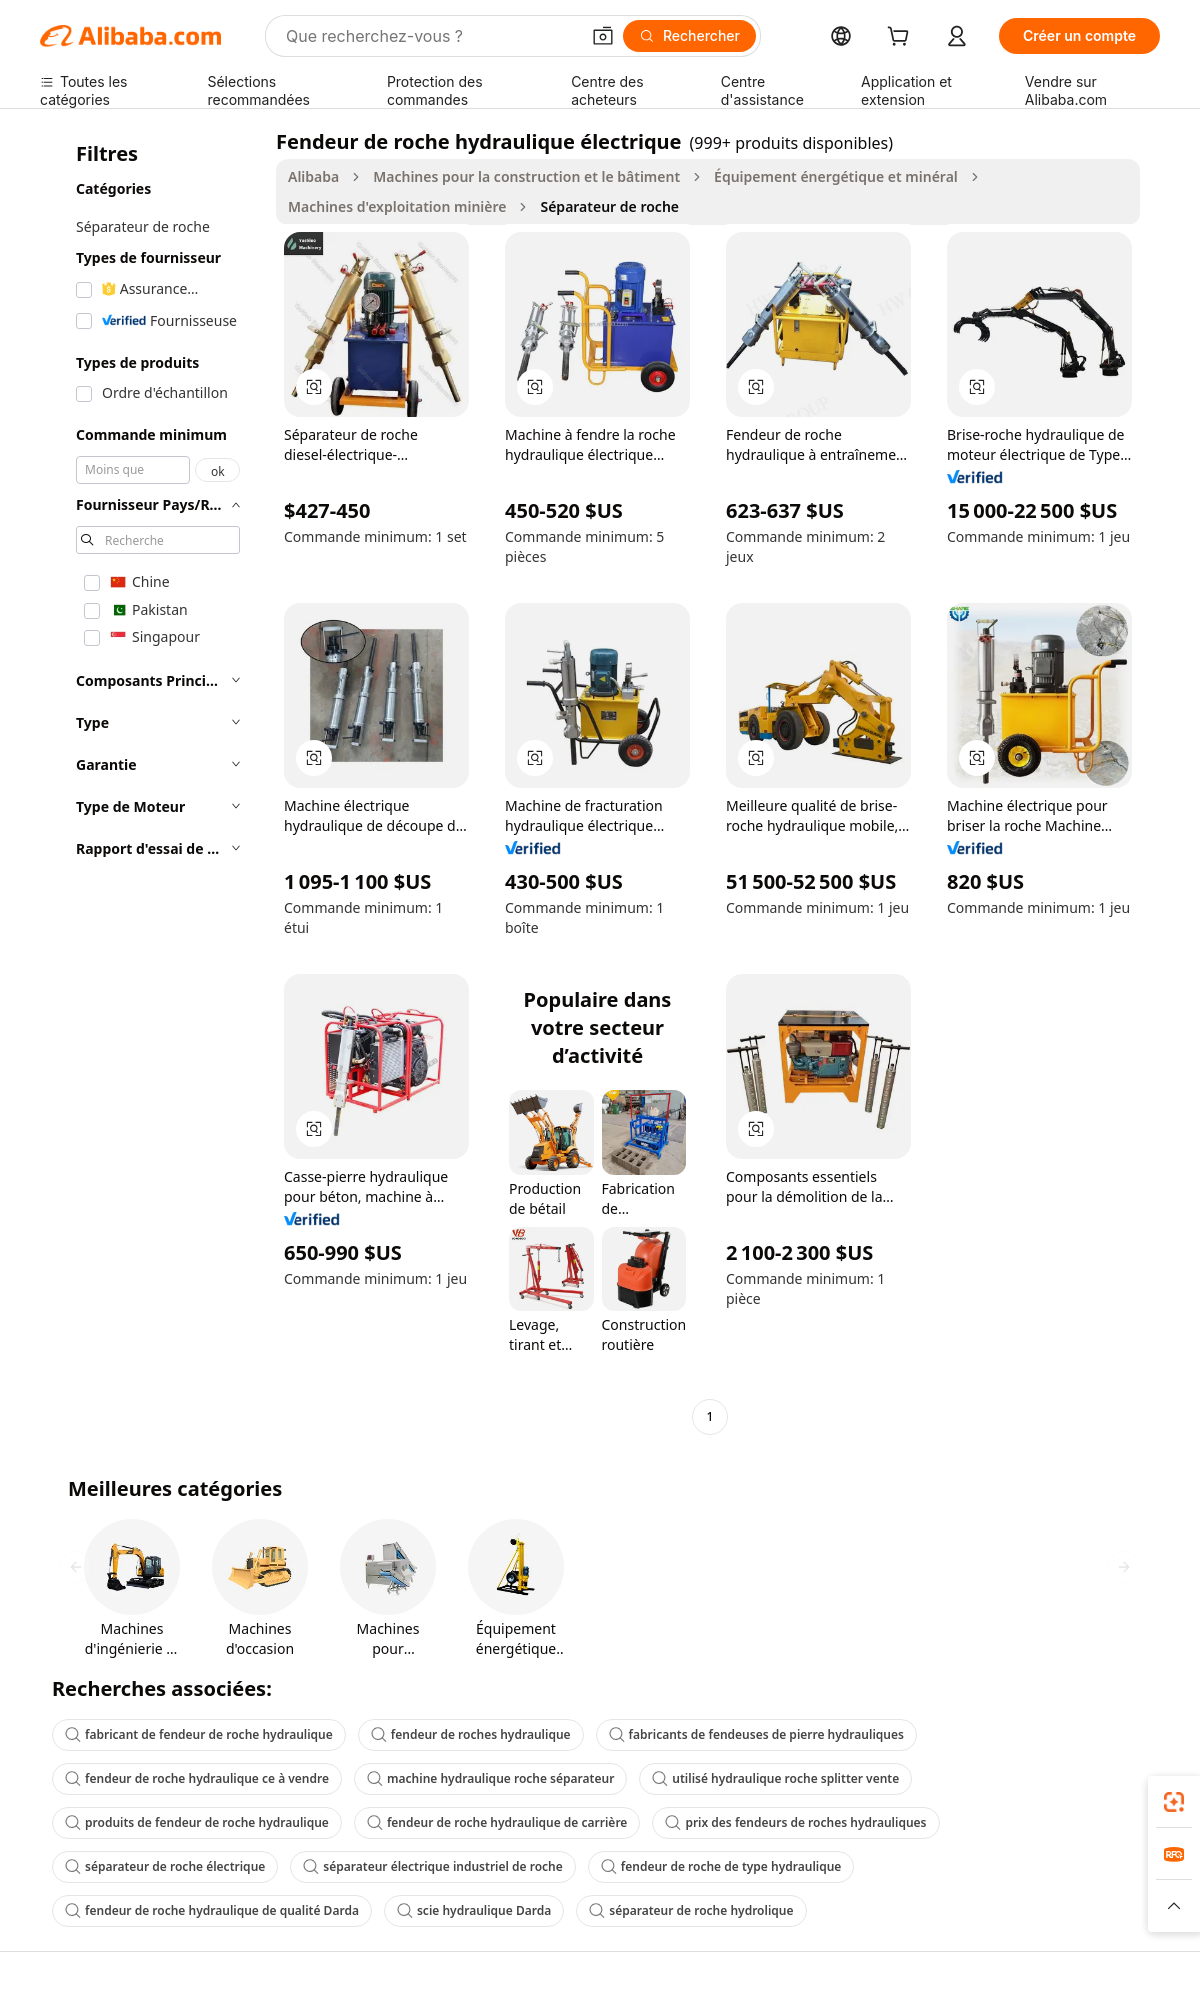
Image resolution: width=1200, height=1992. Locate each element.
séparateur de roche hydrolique (691, 1910)
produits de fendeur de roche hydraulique (197, 1822)
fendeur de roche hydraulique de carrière (497, 1822)
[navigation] (152, 781)
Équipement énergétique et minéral (836, 176)
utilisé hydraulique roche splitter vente (775, 1778)
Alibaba (313, 176)
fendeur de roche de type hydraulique (721, 1866)
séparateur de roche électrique (165, 1866)
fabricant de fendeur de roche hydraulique (199, 1734)
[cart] (902, 38)
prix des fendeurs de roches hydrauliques (795, 1822)
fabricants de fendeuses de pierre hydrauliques (756, 1734)
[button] (603, 36)
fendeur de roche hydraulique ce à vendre (197, 1778)
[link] (1174, 1802)
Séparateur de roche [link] (609, 206)
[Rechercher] (689, 36)
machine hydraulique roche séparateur (490, 1778)
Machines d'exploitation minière (397, 206)
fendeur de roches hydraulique (471, 1734)
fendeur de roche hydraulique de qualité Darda (212, 1910)
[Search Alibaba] (430, 36)
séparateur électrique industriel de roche (432, 1866)
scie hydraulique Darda (474, 1910)
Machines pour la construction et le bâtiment (526, 176)
